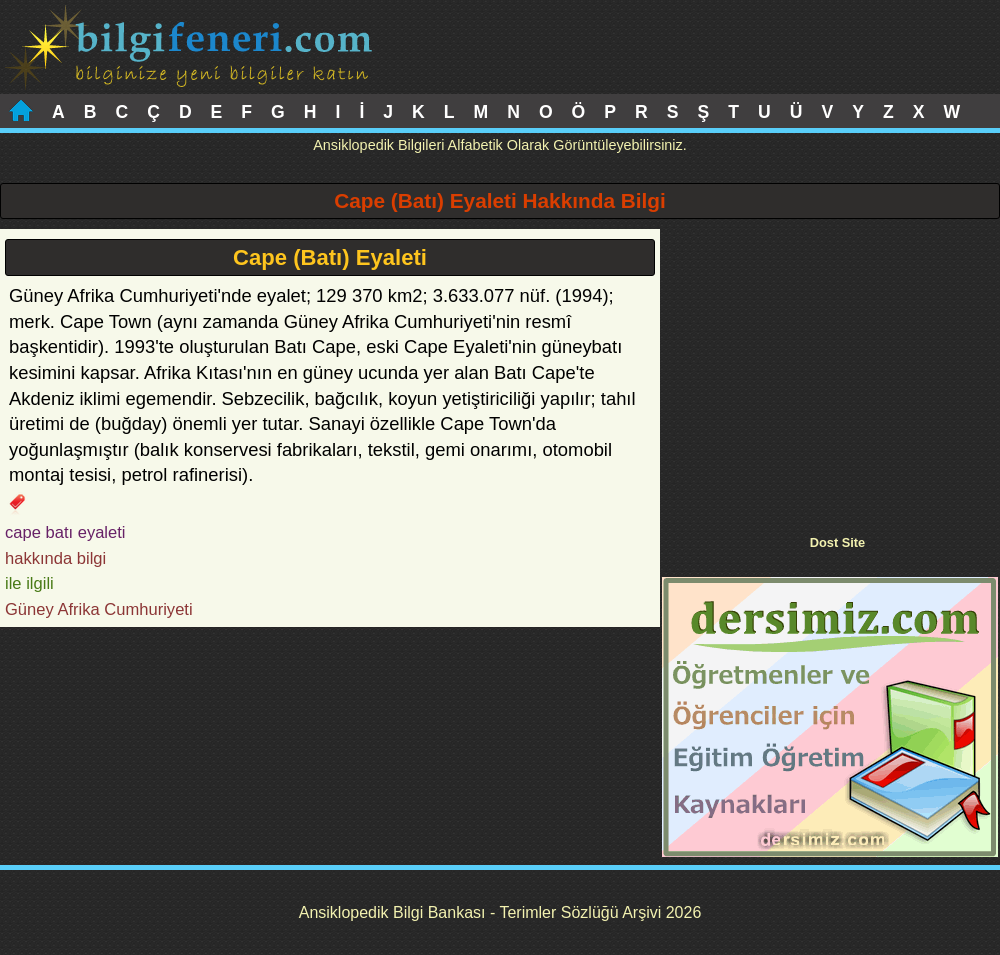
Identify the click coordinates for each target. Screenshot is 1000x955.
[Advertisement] (830, 369)
